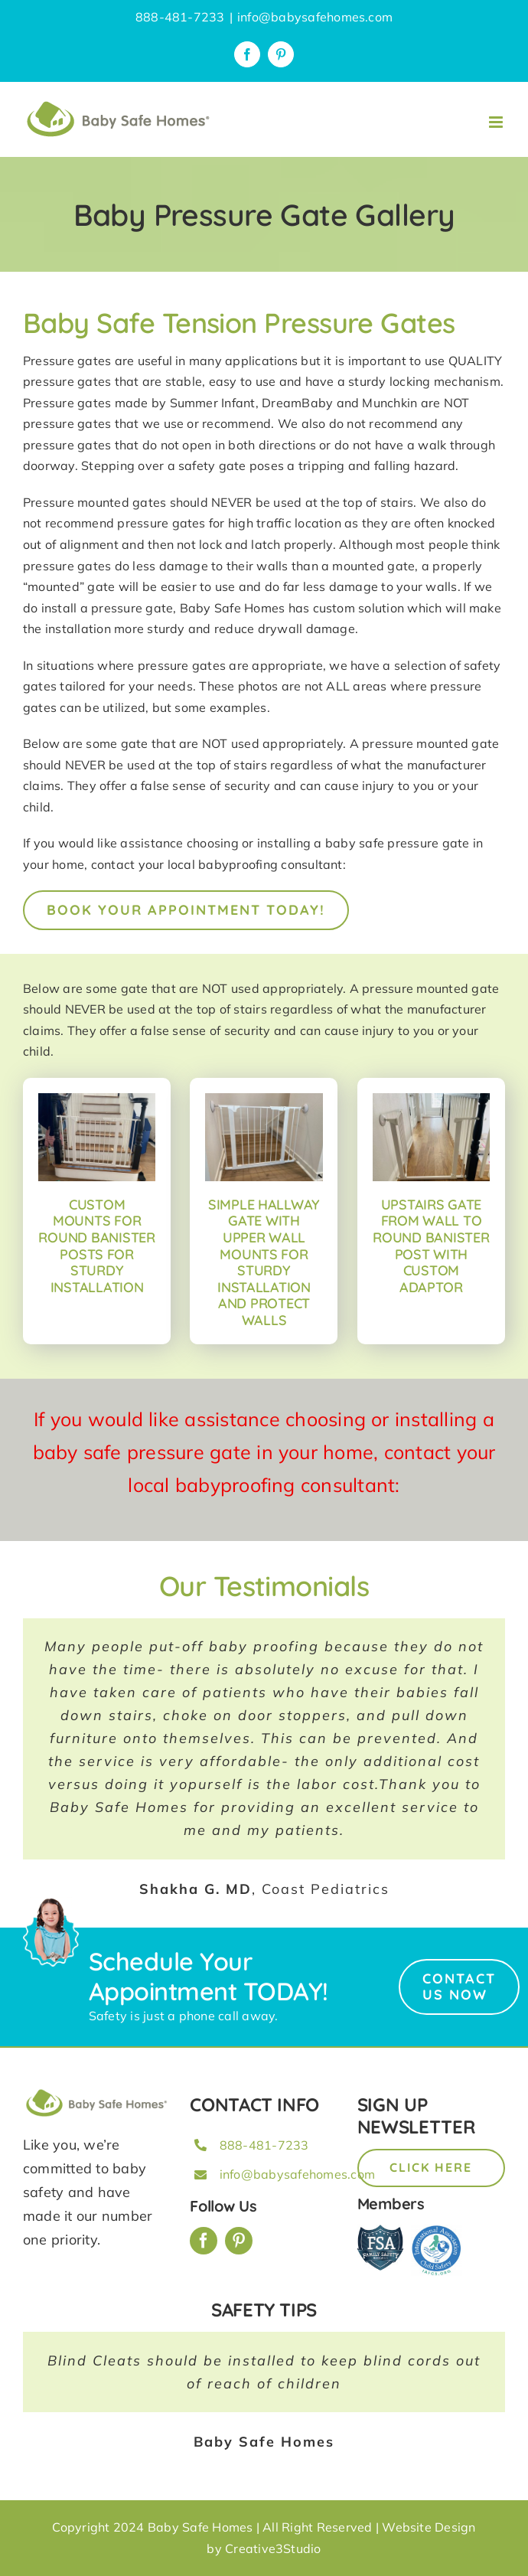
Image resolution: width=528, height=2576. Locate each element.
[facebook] (203, 2240)
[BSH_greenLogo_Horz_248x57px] (97, 2092)
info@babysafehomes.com (315, 16)
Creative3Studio (273, 2548)
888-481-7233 (264, 2145)
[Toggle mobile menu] (497, 122)
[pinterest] (239, 2240)
